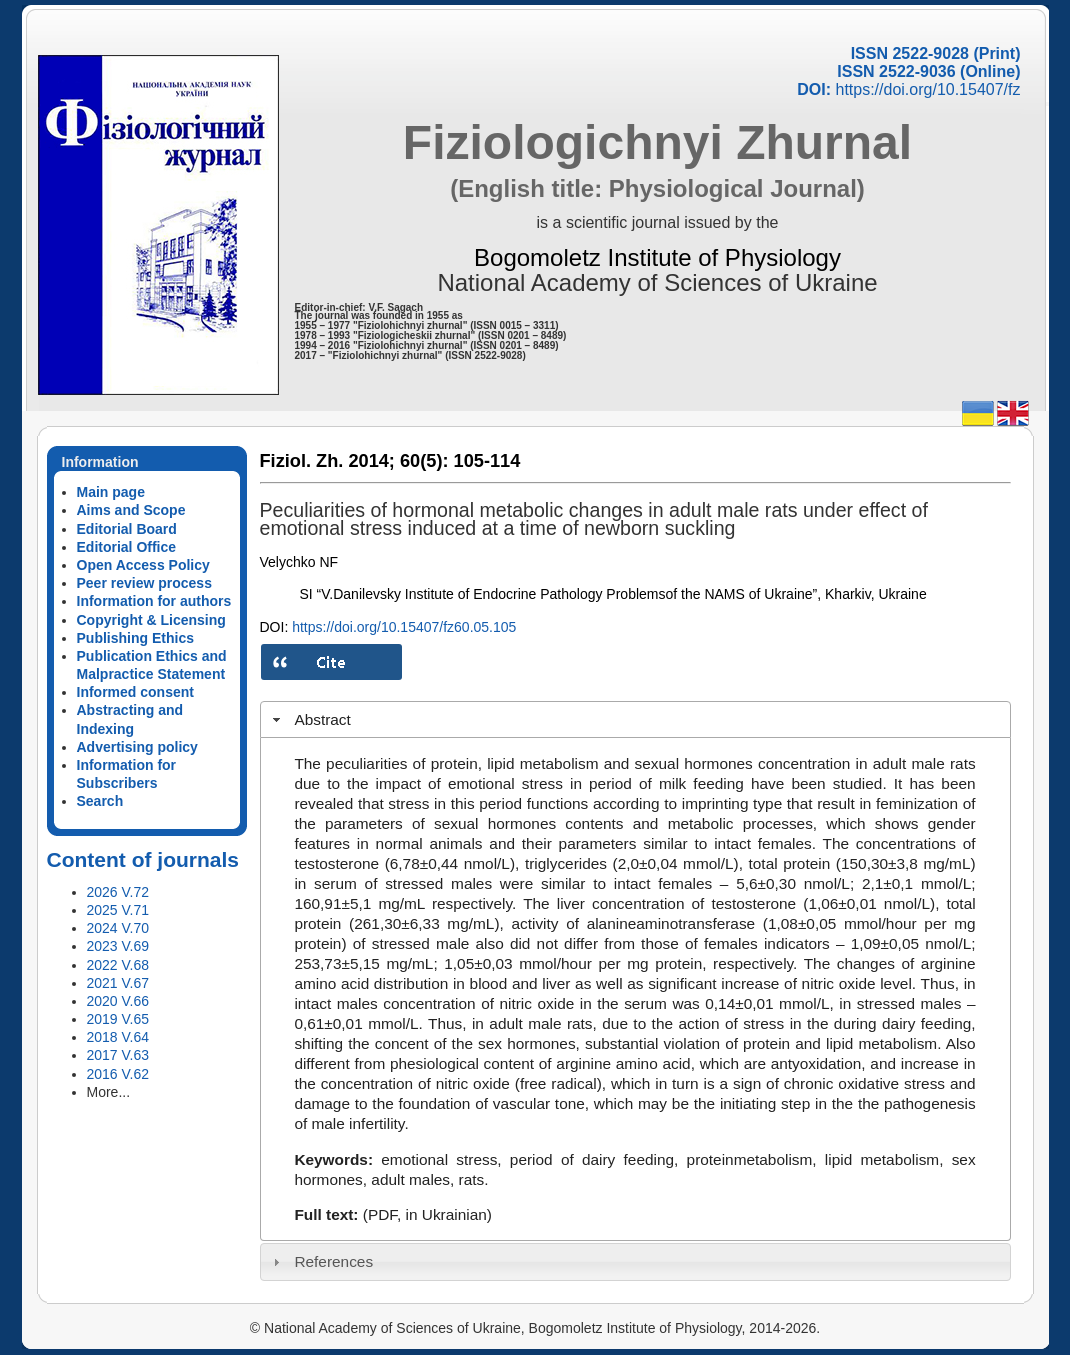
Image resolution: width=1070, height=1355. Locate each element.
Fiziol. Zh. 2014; (327, 461)
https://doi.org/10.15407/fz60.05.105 (404, 627)
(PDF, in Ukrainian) (427, 1214)
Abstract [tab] (309, 719)
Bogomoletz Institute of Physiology (657, 257)
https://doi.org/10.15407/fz (927, 89)
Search (100, 801)
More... (109, 1092)
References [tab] (320, 1261)
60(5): (424, 461)
